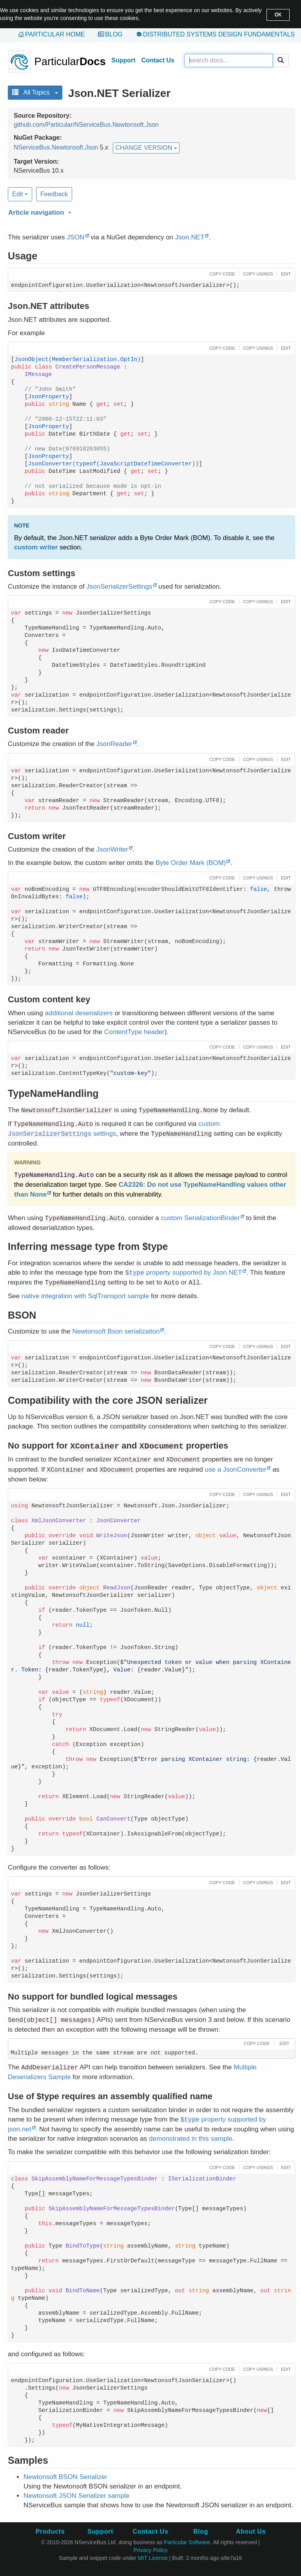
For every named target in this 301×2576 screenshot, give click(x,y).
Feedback (54, 194)
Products (50, 2531)
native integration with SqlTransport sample (85, 1296)
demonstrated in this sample (190, 2138)
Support (123, 60)
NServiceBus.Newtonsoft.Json (56, 147)
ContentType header (134, 1032)
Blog (113, 34)
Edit (20, 194)
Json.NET (190, 237)
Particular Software (187, 2542)
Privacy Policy (150, 2550)
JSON (75, 237)
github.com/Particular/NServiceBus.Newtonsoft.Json (86, 124)
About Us (251, 2531)
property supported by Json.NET (183, 1272)
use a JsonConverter (236, 1469)
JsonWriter (112, 849)
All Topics (35, 92)
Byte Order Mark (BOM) (191, 863)
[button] (150, 211)
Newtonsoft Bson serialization (116, 1331)
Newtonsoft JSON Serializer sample (76, 2495)
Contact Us (157, 60)
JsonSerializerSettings (119, 586)
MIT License (153, 2558)
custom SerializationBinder (200, 1218)
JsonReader (114, 744)
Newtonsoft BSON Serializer (65, 2477)
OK (278, 14)
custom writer (36, 547)
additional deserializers (79, 1013)
